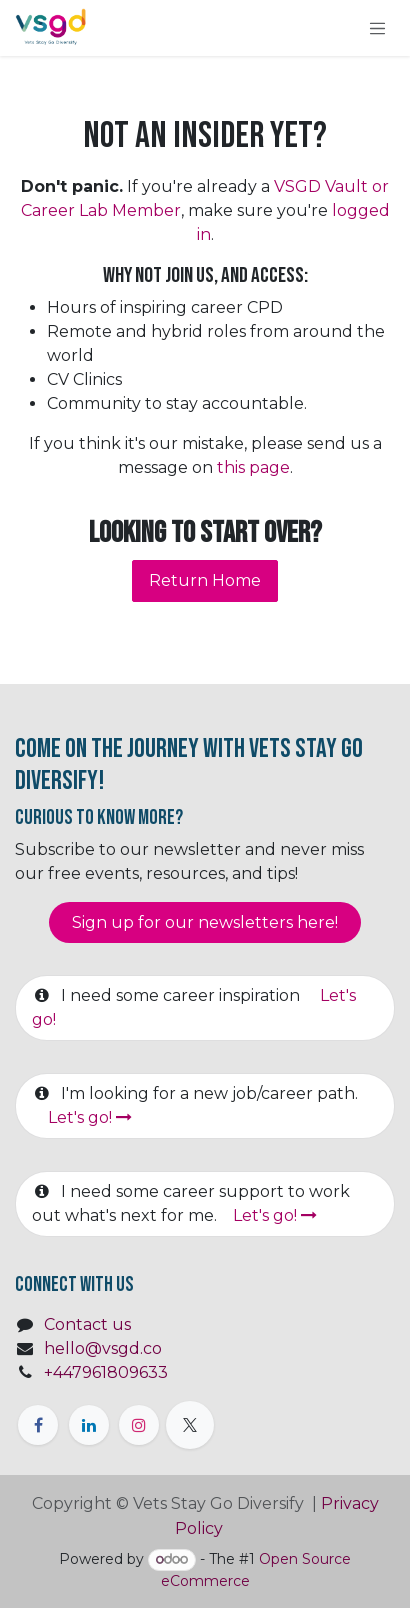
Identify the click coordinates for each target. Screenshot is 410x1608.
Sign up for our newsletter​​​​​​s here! (205, 922)
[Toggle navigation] (378, 28)
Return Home (205, 580)
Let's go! (90, 1117)
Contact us (87, 1324)
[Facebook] (38, 1425)
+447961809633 (106, 1372)
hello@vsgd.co (103, 1348)
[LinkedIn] (89, 1425)
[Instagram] (139, 1425)
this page (253, 467)
